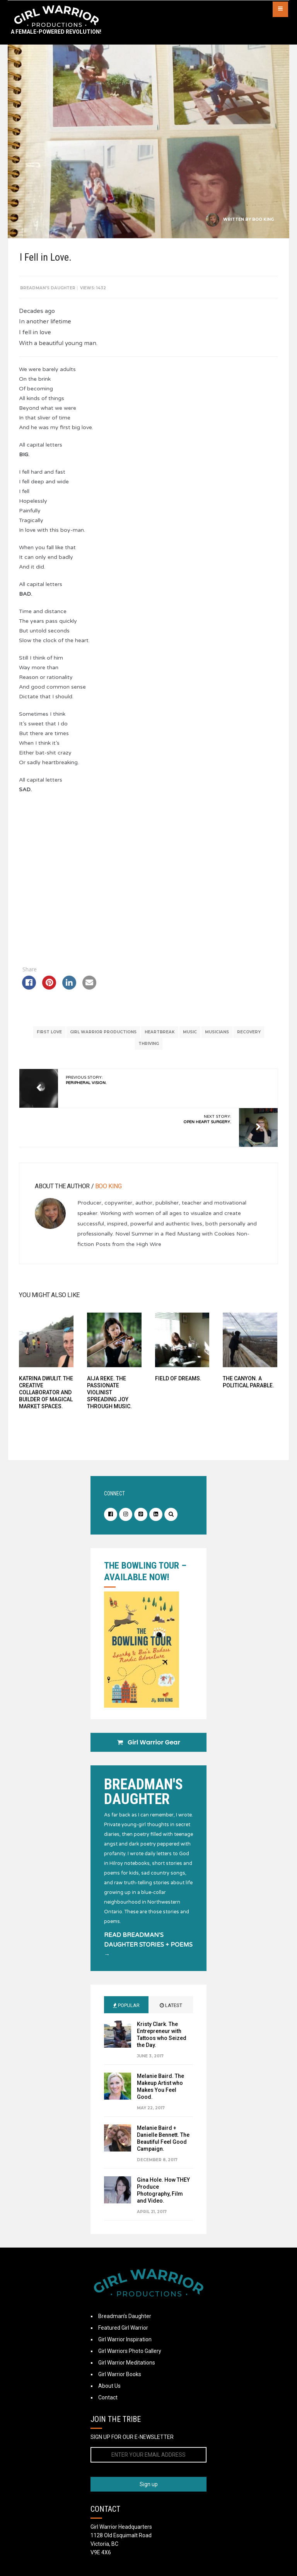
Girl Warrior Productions (103, 1032)
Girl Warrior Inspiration (125, 2341)
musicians (217, 1032)
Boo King (263, 219)
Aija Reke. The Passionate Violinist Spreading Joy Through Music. (109, 1392)
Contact (108, 2399)
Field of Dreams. (178, 1378)
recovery (249, 1032)
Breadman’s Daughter (124, 2318)
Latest (171, 2007)
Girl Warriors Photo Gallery (129, 2353)
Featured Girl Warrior (123, 2330)
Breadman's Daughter (48, 287)
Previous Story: (87, 1080)
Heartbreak (160, 1032)
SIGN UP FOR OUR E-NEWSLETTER (132, 2439)
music (190, 1032)
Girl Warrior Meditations (126, 2364)
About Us (109, 2388)
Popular (126, 2007)
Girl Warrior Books (119, 2376)
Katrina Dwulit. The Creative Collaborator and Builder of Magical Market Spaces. (46, 1392)
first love (49, 1032)
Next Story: (206, 1119)
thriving (148, 1043)
